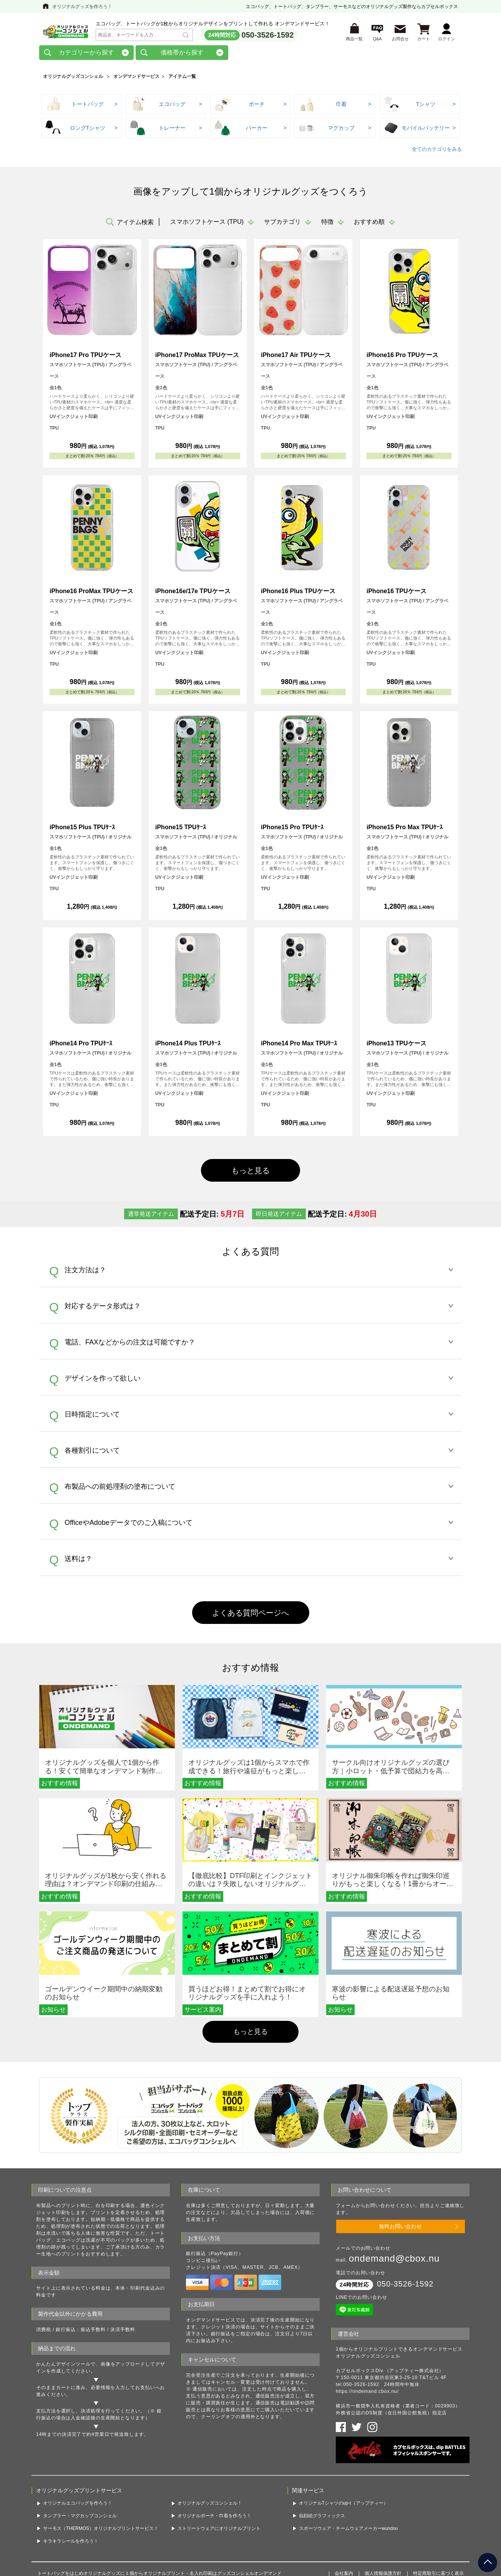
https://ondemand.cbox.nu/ (367, 2346)
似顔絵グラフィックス (322, 2461)
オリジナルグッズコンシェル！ (210, 2448)
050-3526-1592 (268, 35)
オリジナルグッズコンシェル (73, 76)
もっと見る (250, 1170)
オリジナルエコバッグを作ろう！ (77, 2448)
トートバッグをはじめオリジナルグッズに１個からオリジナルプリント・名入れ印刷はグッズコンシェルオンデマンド (159, 2518)
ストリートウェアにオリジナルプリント (219, 2473)
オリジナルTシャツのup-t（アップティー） (343, 2448)
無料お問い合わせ (400, 2186)
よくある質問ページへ (250, 1613)
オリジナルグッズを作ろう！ (82, 6)
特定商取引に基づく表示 (438, 2518)
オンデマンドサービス (136, 76)
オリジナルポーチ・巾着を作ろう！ (214, 2461)
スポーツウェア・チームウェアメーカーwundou (348, 2473)
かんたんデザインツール (63, 2323)
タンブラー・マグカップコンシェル (80, 2461)
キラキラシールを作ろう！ (70, 2485)
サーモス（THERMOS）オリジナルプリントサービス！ (100, 2473)
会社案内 (344, 2518)
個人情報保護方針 (383, 2518)
